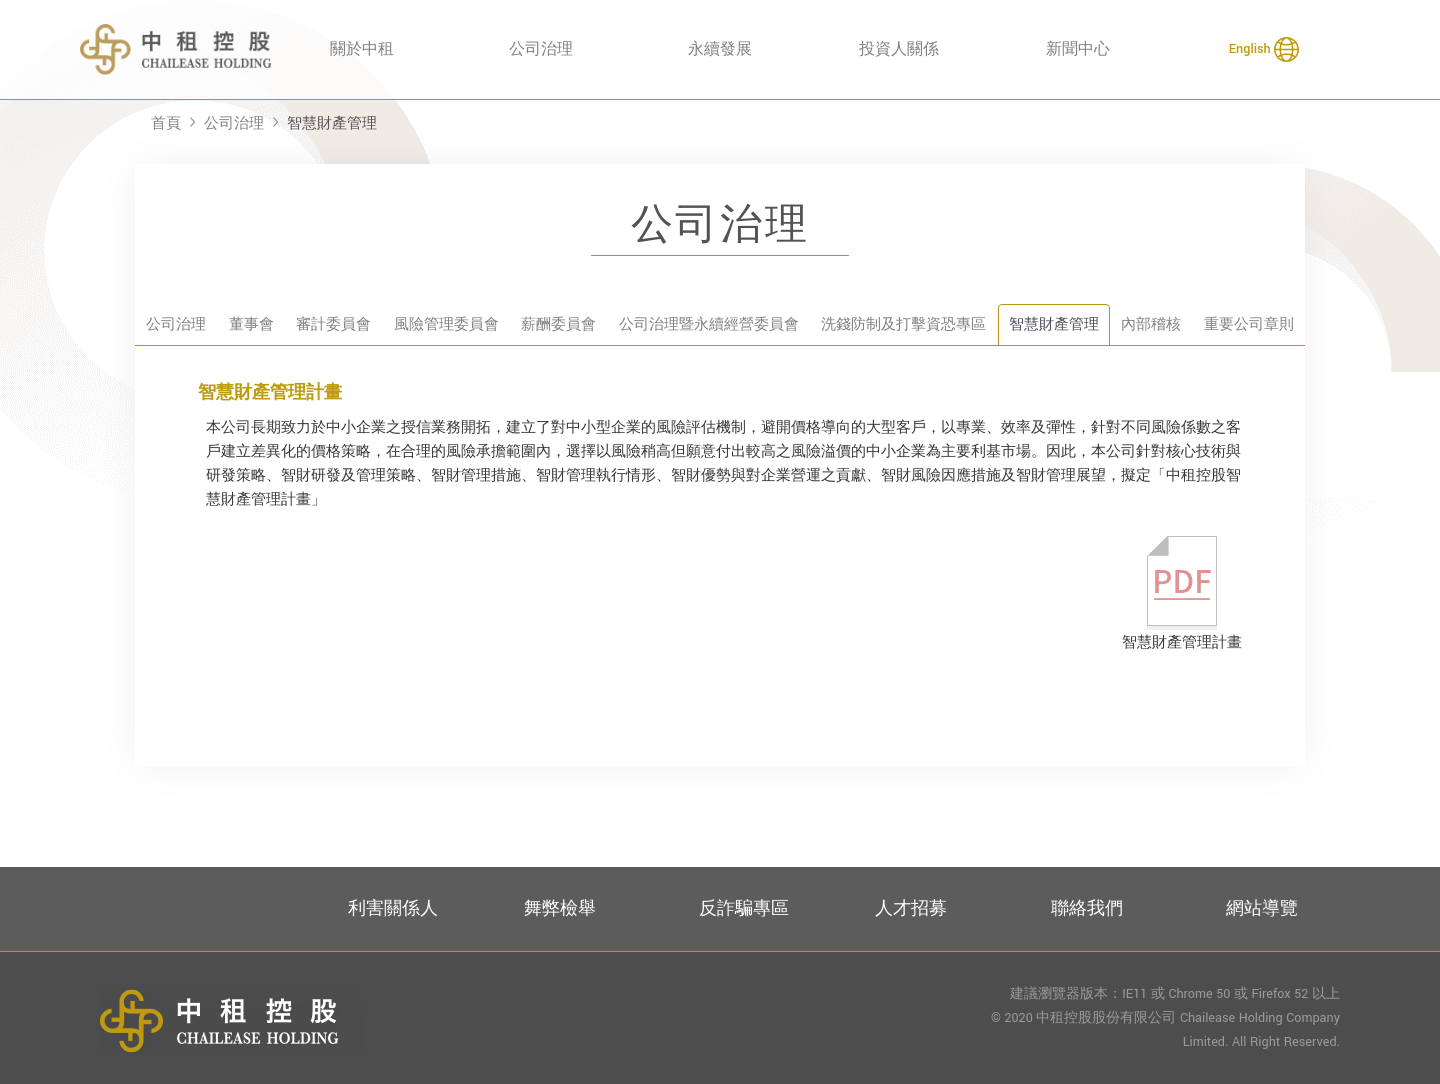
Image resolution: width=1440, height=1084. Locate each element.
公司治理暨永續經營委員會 (709, 324)
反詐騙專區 (744, 908)
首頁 (166, 123)
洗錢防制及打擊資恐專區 (903, 324)
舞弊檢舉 (560, 908)
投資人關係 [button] (899, 49)
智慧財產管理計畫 (1182, 594)
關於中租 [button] (362, 49)
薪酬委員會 (558, 324)
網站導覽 (1262, 908)
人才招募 (911, 908)
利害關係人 (393, 908)
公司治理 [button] (541, 49)
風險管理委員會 (446, 324)
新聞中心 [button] (1078, 49)
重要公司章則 (1249, 324)
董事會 (251, 324)
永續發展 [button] (720, 49)
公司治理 (234, 123)
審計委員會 (333, 324)
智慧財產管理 (332, 123)
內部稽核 (1151, 324)
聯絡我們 (1087, 908)
